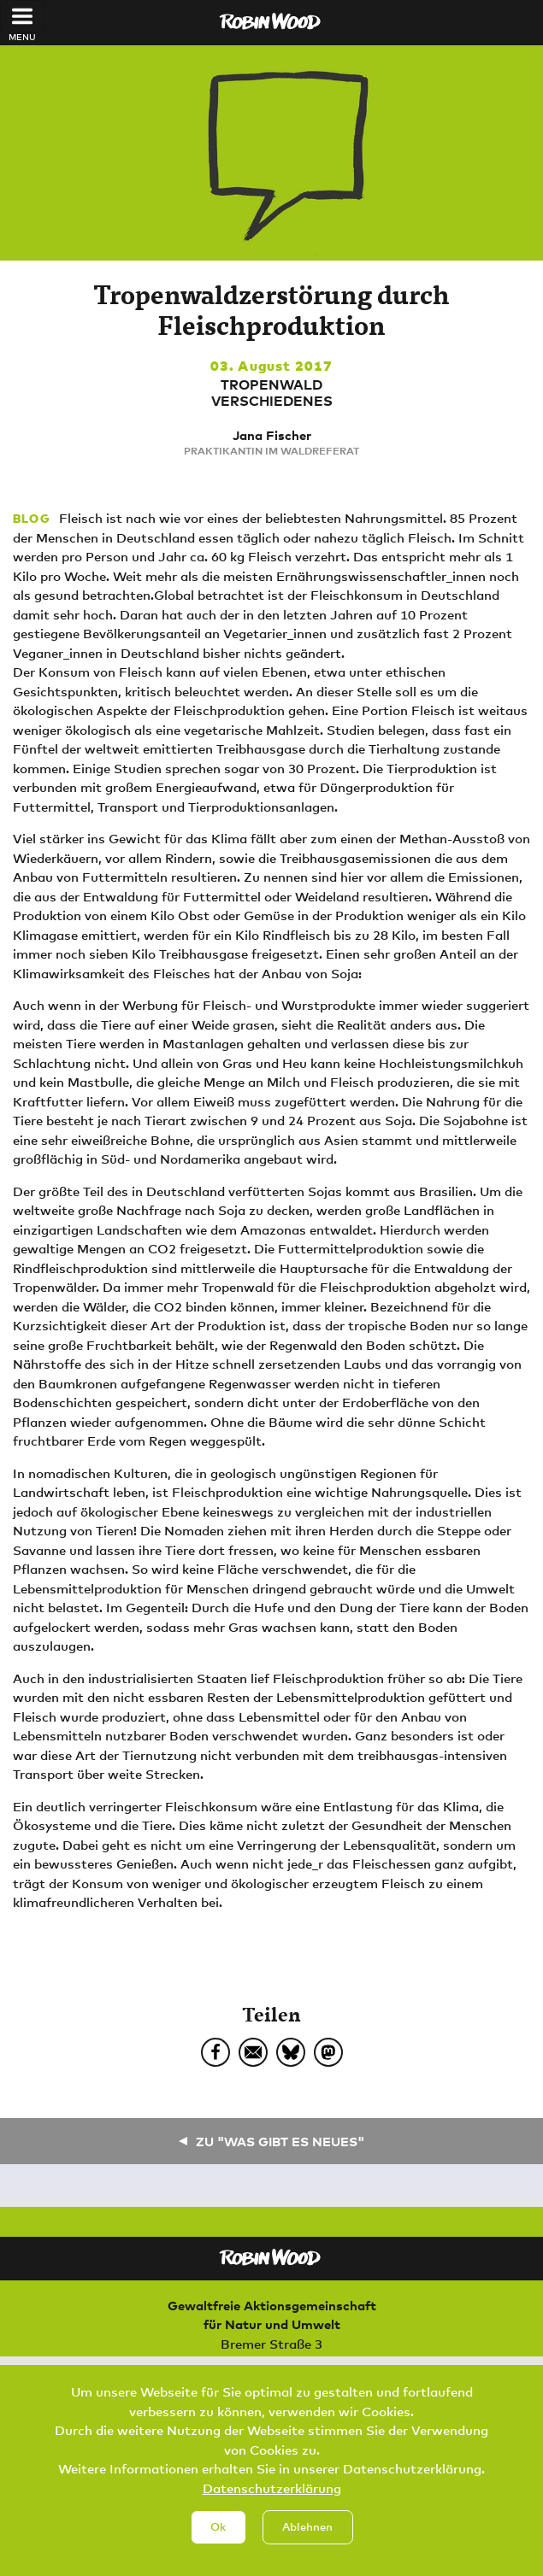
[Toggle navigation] (22, 16)
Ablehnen (307, 2532)
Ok (218, 2532)
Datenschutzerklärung (272, 2494)
